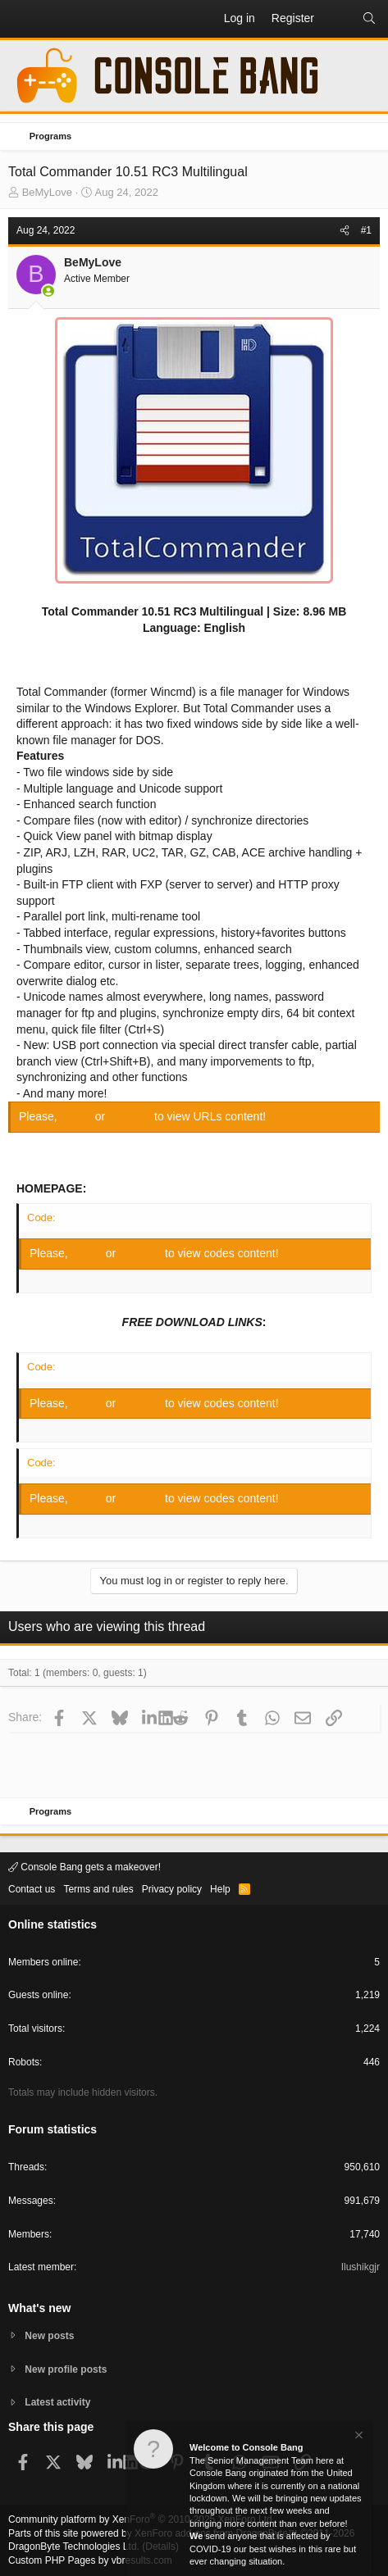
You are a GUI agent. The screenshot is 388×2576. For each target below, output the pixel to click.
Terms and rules (98, 1889)
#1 (366, 230)
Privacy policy (172, 1889)
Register (131, 1116)
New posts (49, 2336)
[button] (21, 19)
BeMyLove (47, 192)
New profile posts (66, 2369)
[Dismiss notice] (357, 2437)
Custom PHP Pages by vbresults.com (90, 2560)
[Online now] (48, 291)
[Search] (369, 19)
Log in (78, 1116)
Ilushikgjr (360, 2267)
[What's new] (338, 19)
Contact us (31, 1889)
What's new (39, 2308)
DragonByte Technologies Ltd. (73, 2546)
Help (220, 1889)
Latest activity (57, 2402)
